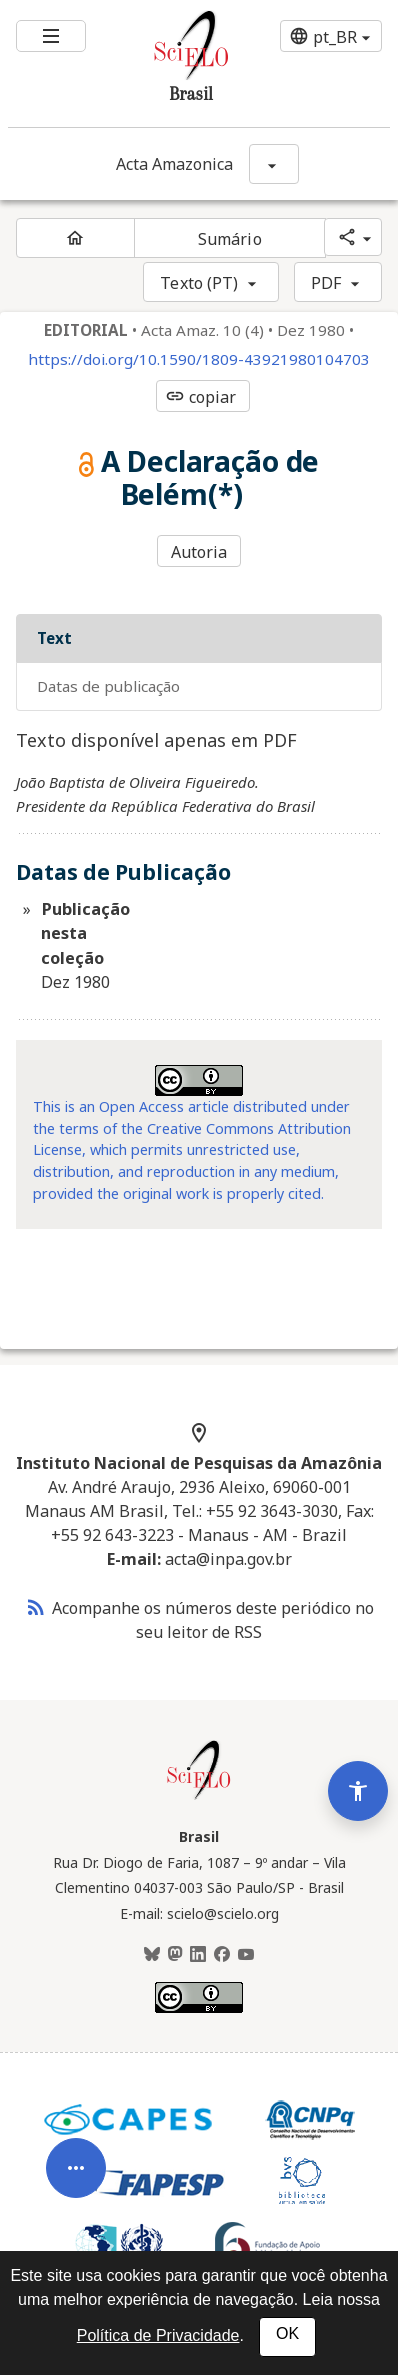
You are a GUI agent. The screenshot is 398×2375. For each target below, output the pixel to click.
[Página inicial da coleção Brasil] (199, 1797)
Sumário (230, 239)
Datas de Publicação (108, 686)
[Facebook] (222, 1955)
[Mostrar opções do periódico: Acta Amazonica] (274, 164)
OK (287, 2333)
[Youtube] (246, 1955)
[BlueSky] (152, 1955)
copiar (201, 397)
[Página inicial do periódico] (75, 238)
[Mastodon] (175, 1955)
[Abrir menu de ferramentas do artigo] (76, 2190)
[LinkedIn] (198, 1955)
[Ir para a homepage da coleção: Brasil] (167, 63)
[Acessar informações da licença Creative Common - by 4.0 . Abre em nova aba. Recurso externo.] (199, 1080)
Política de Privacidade (158, 2335)
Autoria (199, 552)
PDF (326, 283)
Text (54, 638)
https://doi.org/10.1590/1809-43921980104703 (199, 359)
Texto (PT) (199, 283)
